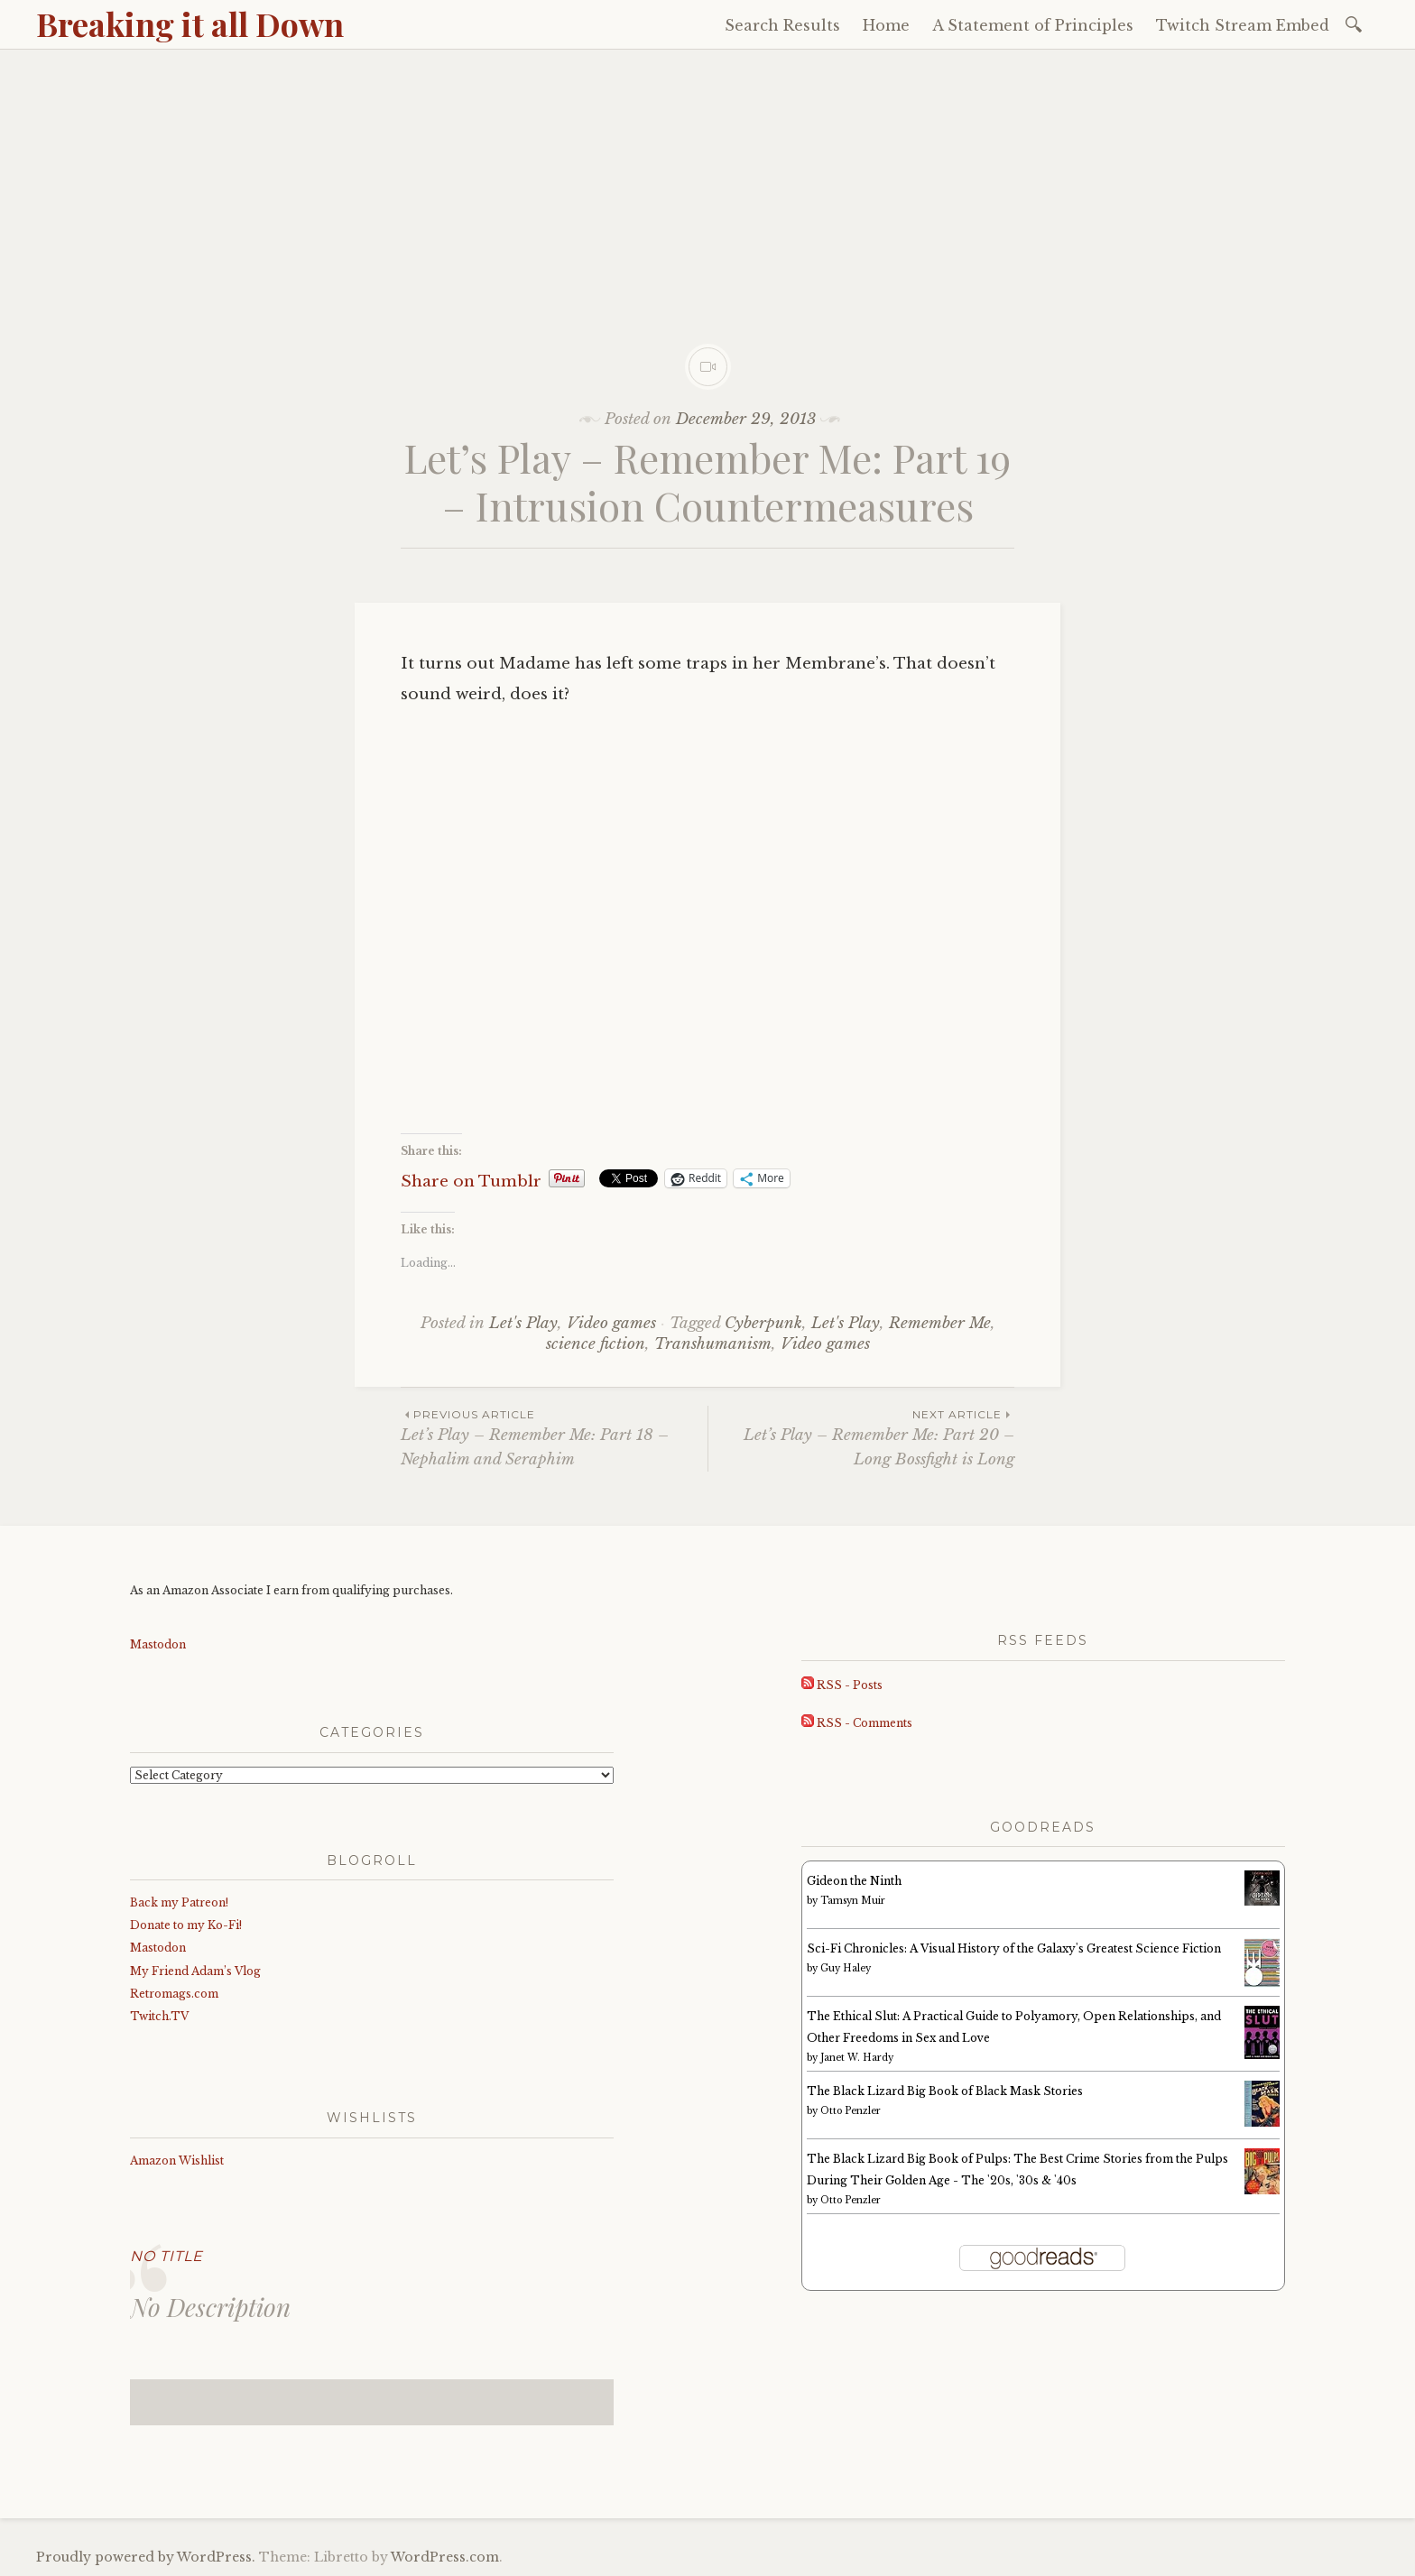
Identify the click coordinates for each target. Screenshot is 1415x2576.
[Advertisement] (707, 185)
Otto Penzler (850, 2111)
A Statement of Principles (1032, 25)
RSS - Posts (842, 1685)
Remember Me (940, 1323)
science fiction (595, 1343)
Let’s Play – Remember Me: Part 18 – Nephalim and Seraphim (554, 1437)
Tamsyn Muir (852, 1901)
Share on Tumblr (471, 1179)
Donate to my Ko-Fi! (186, 1925)
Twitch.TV (159, 2016)
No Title (166, 2256)
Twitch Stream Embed (1242, 25)
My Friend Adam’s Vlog (195, 1971)
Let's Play (523, 1323)
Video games (611, 1323)
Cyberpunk (763, 1323)
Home (886, 25)
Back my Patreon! (179, 1902)
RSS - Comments (856, 1723)
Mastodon (158, 1644)
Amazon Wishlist (177, 2160)
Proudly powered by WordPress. (145, 2557)
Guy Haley (845, 1968)
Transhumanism (713, 1343)
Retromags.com (174, 1993)
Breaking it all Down (190, 23)
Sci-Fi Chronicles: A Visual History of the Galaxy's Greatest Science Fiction (1014, 1948)
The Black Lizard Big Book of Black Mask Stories (945, 2091)
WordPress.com (445, 2557)
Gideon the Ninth (854, 1881)
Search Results (782, 25)
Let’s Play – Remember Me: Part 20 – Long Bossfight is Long (861, 1437)
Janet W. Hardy (856, 2058)
